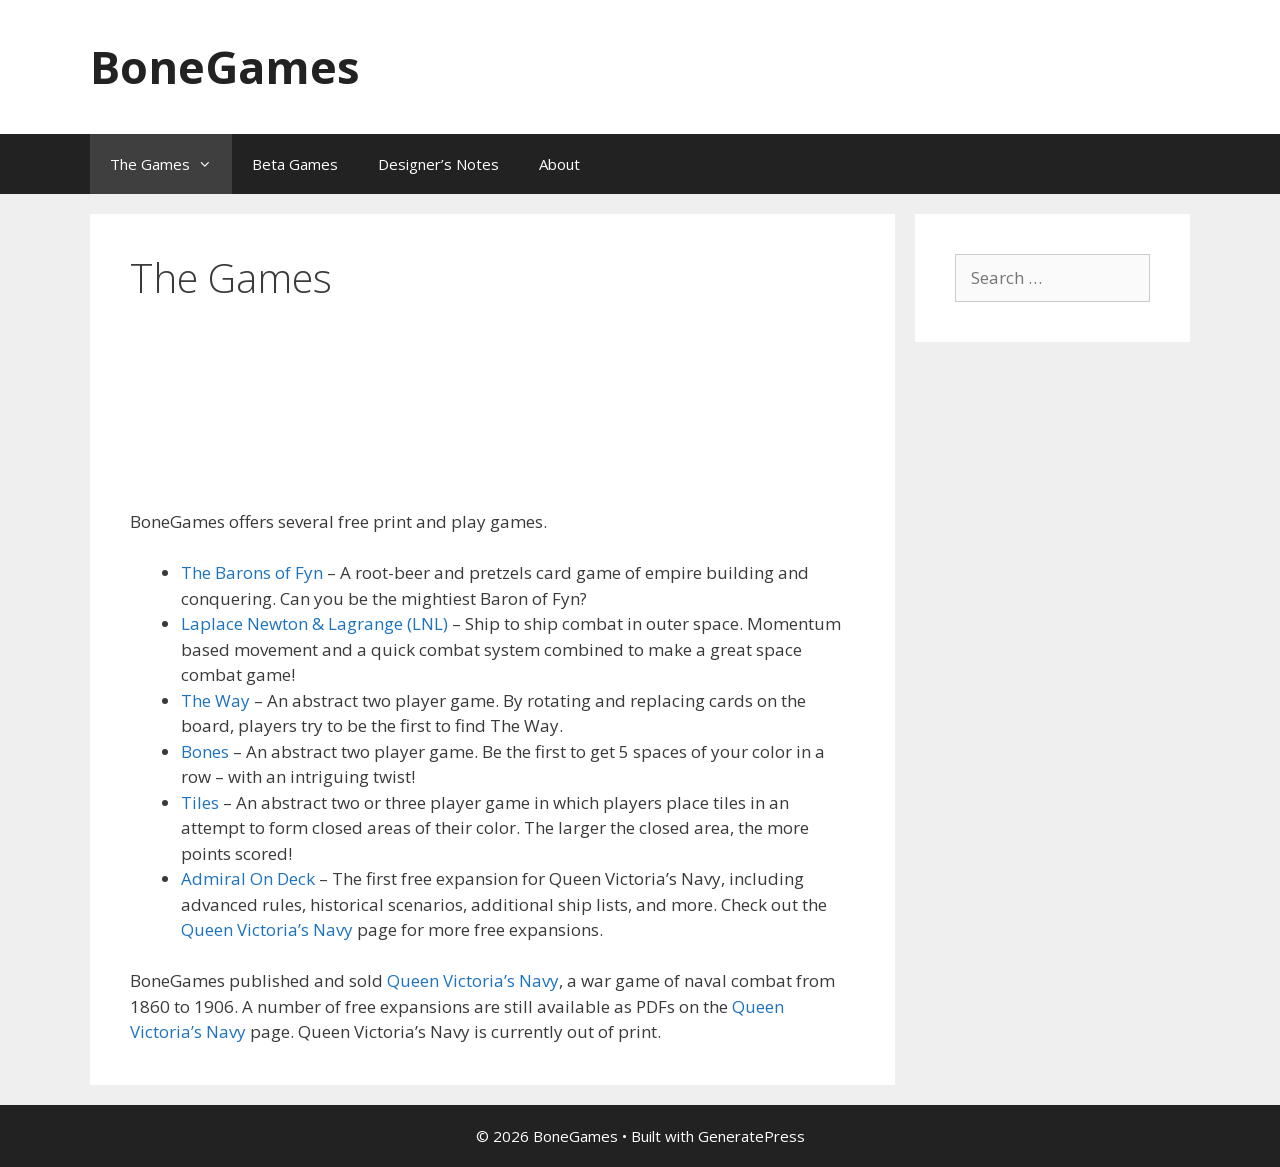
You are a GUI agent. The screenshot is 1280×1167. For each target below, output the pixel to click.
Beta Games (295, 164)
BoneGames (225, 66)
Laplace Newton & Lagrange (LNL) (314, 623)
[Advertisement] (494, 432)
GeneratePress (751, 1136)
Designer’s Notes (438, 164)
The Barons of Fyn (252, 572)
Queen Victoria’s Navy (267, 929)
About (559, 164)
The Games (171, 164)
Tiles (200, 802)
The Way (215, 700)
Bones (207, 751)
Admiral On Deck (248, 878)
